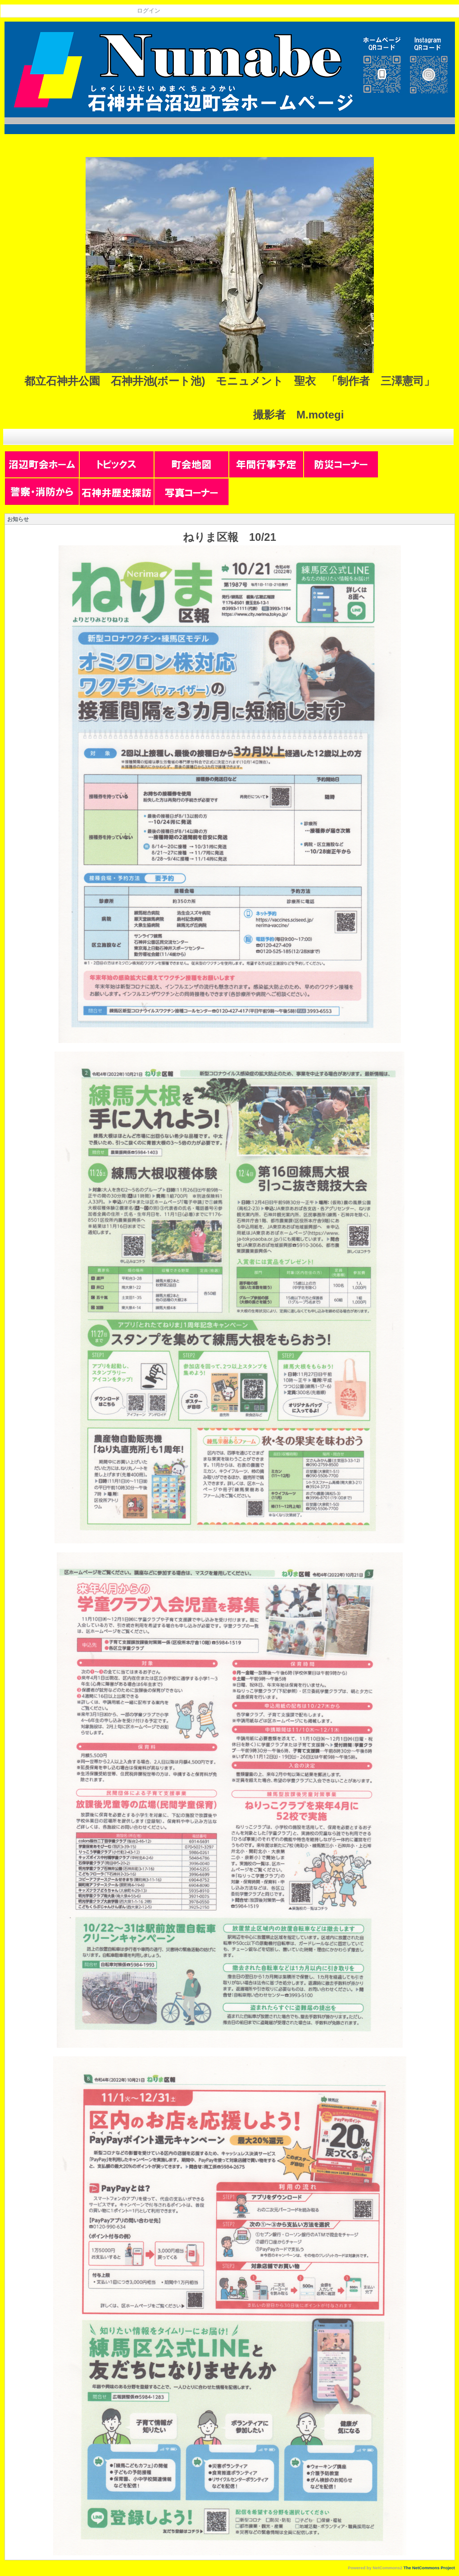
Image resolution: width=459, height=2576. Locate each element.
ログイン (148, 10)
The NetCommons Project (429, 2568)
